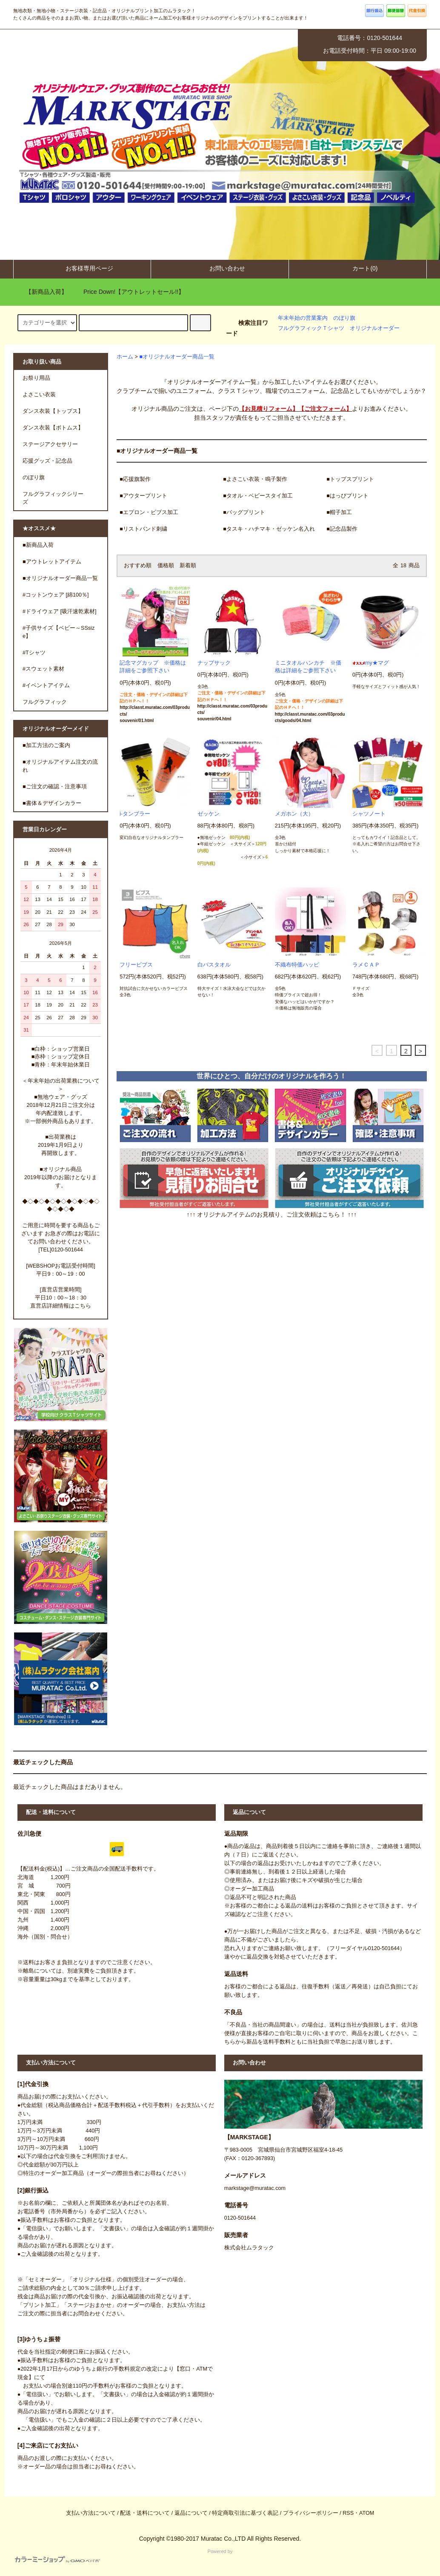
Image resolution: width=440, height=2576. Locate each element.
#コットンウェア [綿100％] (56, 595)
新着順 (188, 566)
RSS (348, 2513)
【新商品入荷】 (41, 291)
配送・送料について (145, 2513)
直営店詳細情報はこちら (60, 1306)
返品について (191, 2513)
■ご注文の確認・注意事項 (55, 787)
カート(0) (357, 268)
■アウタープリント (143, 496)
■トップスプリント (350, 479)
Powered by (124, 2556)
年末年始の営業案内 (303, 318)
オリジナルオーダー (375, 328)
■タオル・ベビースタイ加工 (258, 496)
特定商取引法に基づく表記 (245, 2513)
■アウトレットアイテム (52, 562)
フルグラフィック (45, 702)
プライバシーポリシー (310, 2513)
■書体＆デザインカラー (52, 803)
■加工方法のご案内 (46, 745)
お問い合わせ (220, 268)
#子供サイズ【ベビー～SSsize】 (58, 632)
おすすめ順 (137, 566)
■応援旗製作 (135, 479)
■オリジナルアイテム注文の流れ (60, 766)
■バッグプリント (244, 512)
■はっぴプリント (347, 496)
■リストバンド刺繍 (143, 529)
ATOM (366, 2513)
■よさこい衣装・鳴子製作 (255, 479)
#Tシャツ (34, 653)
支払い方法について (91, 2513)
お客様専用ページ (82, 268)
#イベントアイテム (46, 685)
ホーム (125, 357)
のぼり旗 (344, 318)
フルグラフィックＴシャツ (311, 328)
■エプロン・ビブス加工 (149, 512)
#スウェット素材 (43, 669)
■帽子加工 (339, 512)
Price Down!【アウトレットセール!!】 (128, 291)
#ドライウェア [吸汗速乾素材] (60, 611)
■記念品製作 (341, 529)
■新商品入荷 (38, 545)
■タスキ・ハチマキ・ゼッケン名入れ (269, 529)
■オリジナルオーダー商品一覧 (176, 357)
